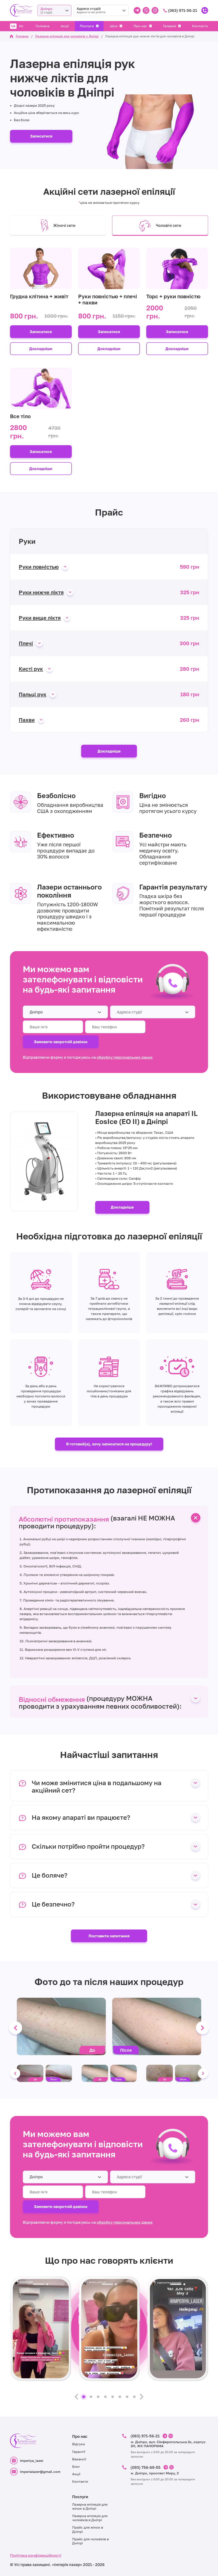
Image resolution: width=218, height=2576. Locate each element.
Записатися (41, 136)
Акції (65, 26)
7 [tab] (127, 2391)
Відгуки (78, 2438)
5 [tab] (112, 2391)
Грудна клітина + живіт (39, 296)
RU (21, 26)
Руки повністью (39, 567)
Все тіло (20, 416)
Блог (76, 2461)
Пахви (27, 720)
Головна (42, 26)
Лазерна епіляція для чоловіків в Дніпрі (90, 2512)
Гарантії (78, 2446)
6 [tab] (120, 2391)
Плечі (26, 643)
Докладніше (40, 348)
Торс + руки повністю (173, 296)
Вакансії (79, 2453)
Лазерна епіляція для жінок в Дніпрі (90, 2500)
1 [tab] (83, 2391)
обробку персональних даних (125, 1043)
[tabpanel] (109, 1325)
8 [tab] (134, 2391)
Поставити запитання (109, 1945)
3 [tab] (98, 2391)
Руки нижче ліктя (41, 592)
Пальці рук (32, 694)
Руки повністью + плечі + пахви (107, 299)
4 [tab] (105, 2391)
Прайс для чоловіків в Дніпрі (90, 2535)
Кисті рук (31, 669)
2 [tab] (91, 2391)
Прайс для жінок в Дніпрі (87, 2524)
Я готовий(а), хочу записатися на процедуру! (109, 1430)
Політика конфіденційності (35, 2550)
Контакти (200, 26)
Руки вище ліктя (40, 618)
